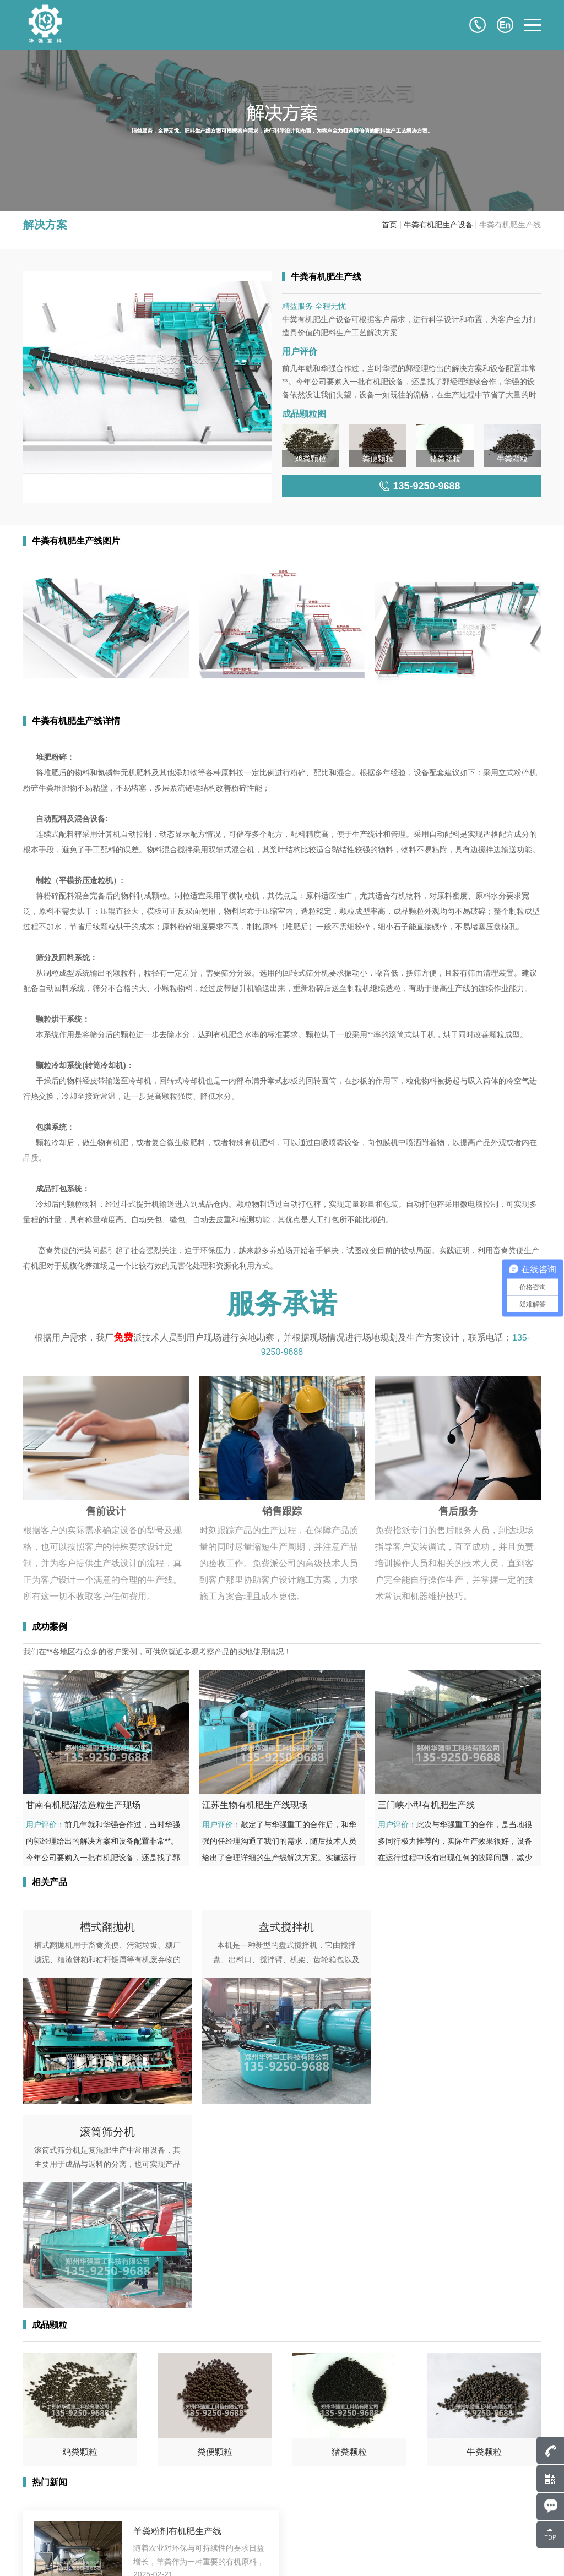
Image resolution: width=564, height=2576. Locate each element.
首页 (389, 224)
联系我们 (271, 2540)
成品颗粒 (271, 2508)
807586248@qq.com (82, 2476)
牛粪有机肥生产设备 (438, 224)
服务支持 (375, 2524)
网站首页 (271, 2476)
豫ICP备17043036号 (153, 2554)
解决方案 (375, 2508)
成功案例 (375, 2492)
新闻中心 (271, 2524)
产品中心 (271, 2492)
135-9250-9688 (88, 2492)
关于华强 (375, 2476)
